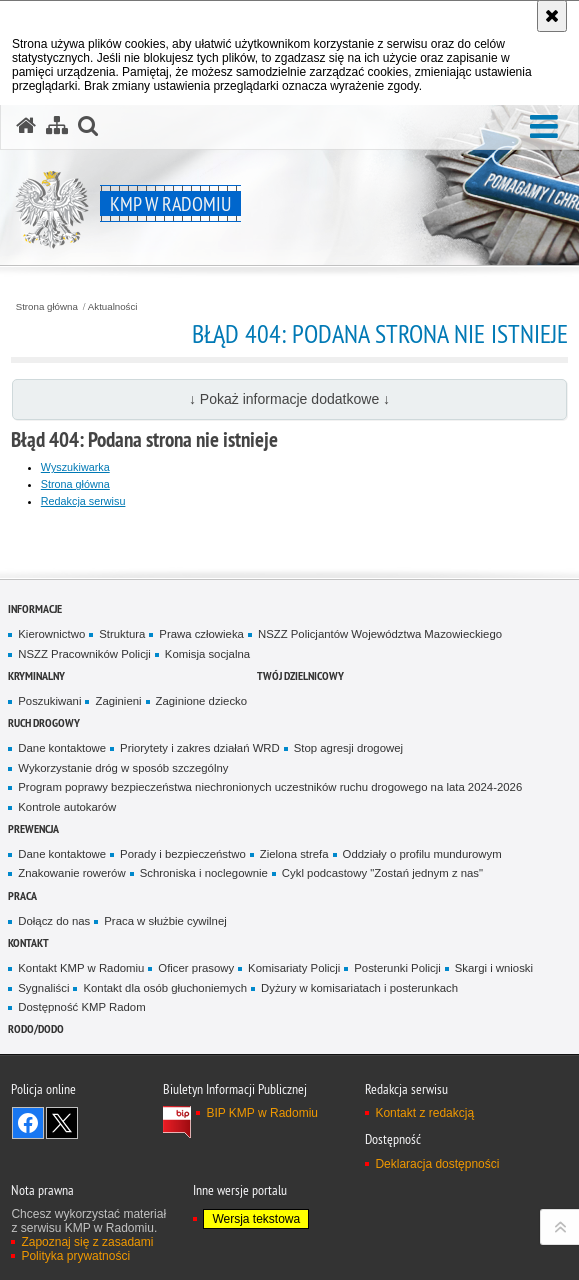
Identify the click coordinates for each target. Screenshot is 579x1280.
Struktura (122, 634)
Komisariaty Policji (294, 968)
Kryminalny (36, 675)
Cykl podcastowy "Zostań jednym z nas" (382, 873)
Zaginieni (118, 701)
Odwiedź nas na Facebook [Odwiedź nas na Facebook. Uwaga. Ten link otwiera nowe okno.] (28, 1123)
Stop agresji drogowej (348, 748)
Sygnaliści (43, 988)
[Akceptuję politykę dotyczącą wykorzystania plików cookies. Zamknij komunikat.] (552, 16)
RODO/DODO (36, 1028)
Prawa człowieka (201, 634)
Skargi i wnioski (494, 968)
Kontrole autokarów (67, 807)
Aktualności (113, 307)
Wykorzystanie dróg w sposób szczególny (123, 768)
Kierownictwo (51, 634)
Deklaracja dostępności (437, 1164)
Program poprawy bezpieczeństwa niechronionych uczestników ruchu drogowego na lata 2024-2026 (270, 787)
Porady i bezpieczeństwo (183, 854)
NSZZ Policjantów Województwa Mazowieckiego (380, 634)
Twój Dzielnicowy (300, 675)
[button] (544, 127)
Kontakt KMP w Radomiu (81, 968)
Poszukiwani (49, 701)
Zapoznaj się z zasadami (87, 1242)
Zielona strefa (294, 854)
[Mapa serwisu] (57, 126)
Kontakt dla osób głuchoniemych (165, 988)
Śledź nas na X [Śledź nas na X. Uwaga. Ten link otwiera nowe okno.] (62, 1123)
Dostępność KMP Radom (81, 1007)
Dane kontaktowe (62, 748)
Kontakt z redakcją (424, 1113)
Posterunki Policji (397, 968)
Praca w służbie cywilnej (165, 921)
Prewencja (33, 828)
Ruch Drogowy (44, 722)
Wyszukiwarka (75, 467)
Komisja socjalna (207, 654)
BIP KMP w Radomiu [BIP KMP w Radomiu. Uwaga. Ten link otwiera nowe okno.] (262, 1113)
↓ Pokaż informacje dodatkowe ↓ (289, 399)
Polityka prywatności (75, 1256)
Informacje (35, 608)
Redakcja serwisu (83, 501)
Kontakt (28, 942)
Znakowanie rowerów (71, 873)
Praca (22, 895)
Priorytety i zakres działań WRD (200, 748)
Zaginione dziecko (202, 701)
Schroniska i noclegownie (204, 873)
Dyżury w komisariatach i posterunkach (359, 988)
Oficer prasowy (196, 968)
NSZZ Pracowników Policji (84, 654)
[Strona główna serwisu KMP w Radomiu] (26, 126)
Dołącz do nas (54, 921)
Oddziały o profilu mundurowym (422, 854)
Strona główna (47, 307)
